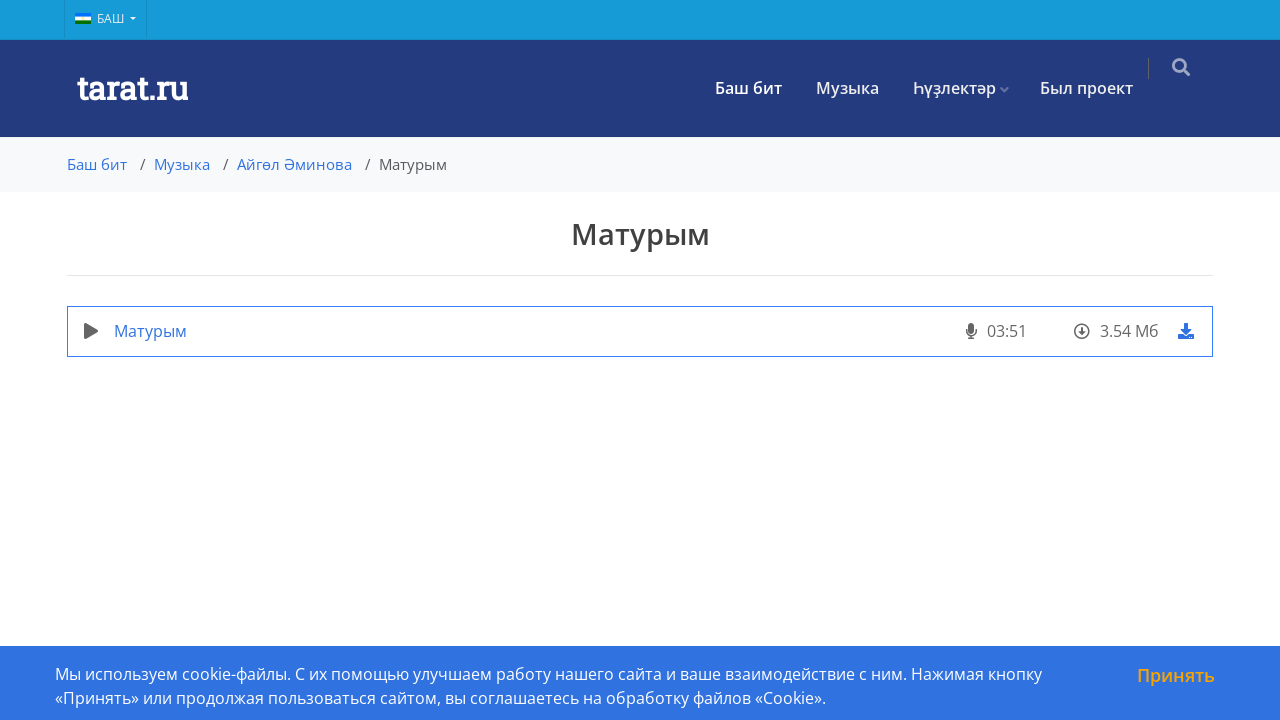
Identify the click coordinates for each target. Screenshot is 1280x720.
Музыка (860, 88)
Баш (101, 18)
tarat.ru (132, 87)
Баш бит (761, 88)
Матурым (150, 331)
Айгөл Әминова (294, 164)
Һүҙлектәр (967, 88)
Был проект (1099, 88)
